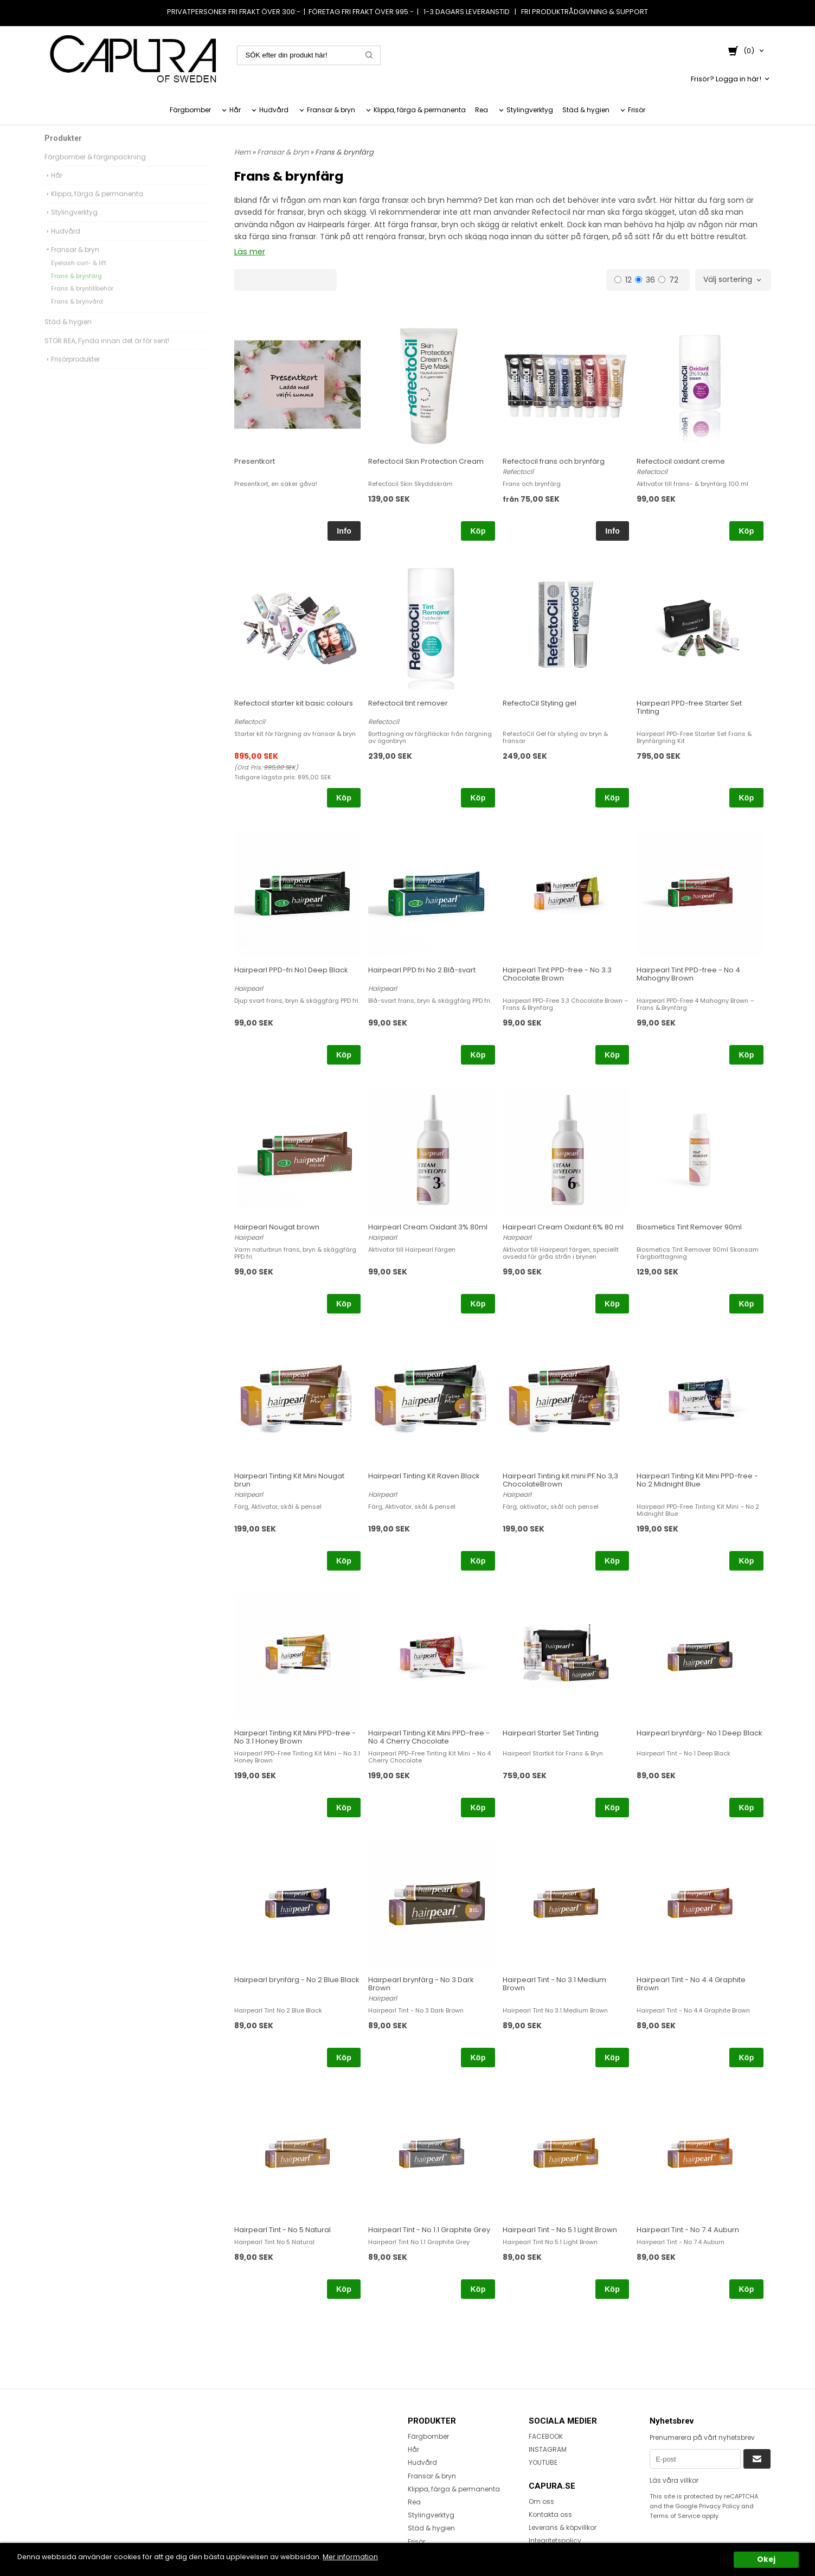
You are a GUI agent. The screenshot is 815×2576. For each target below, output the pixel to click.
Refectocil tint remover (408, 702)
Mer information (373, 2557)
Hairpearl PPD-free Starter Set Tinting (689, 706)
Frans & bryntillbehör (82, 301)
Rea (481, 109)
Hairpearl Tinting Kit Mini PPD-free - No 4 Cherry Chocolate (429, 1736)
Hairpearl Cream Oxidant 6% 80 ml (563, 1226)
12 (623, 279)
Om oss (541, 2500)
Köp (477, 530)
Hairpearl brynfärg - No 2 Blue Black (297, 1979)
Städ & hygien (585, 109)
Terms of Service (675, 2515)
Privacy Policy (719, 2506)
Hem (242, 152)
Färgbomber (190, 109)
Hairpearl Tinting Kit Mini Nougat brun (289, 1479)
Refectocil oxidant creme (681, 461)
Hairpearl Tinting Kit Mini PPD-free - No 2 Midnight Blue (697, 1479)
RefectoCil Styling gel (539, 702)
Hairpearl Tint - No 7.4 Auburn (688, 2229)
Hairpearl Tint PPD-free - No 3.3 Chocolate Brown (557, 973)
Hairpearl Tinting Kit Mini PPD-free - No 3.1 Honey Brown (295, 1736)
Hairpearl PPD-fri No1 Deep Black (291, 969)
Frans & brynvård (77, 314)
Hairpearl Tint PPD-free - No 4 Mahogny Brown (688, 973)
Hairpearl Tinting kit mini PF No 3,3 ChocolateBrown (560, 1479)
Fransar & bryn (331, 109)
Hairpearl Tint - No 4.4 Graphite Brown (691, 1983)
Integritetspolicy (555, 2540)
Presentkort (254, 461)
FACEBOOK (546, 2436)
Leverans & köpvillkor (562, 2527)
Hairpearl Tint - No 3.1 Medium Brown (554, 1983)
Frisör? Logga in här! (726, 78)
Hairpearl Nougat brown (276, 1226)
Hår (235, 109)
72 (668, 279)
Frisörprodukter (72, 372)
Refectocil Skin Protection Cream (426, 461)
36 (645, 279)
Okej (766, 2559)
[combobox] (733, 279)
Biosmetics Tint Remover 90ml (689, 1226)
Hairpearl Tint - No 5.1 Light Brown (560, 2229)
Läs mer (249, 251)
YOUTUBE (543, 2462)
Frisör (636, 109)
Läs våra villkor (674, 2480)
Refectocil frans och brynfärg (554, 461)
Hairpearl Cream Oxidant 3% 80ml (427, 1226)
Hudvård (273, 109)
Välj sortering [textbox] (727, 279)
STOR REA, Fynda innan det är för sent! (106, 353)
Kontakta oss (550, 2514)
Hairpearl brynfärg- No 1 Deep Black (699, 1732)
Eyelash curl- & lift (78, 276)
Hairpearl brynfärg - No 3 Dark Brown (421, 1983)
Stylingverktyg (529, 109)
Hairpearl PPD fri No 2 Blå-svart (422, 969)
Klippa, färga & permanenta (420, 109)
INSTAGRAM (548, 2449)
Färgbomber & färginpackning (95, 170)
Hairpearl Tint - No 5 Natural (282, 2229)
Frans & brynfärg (76, 289)
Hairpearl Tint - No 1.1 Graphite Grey (429, 2229)
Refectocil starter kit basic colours (293, 702)
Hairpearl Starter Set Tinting (551, 1732)
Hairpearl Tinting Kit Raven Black (424, 1475)
